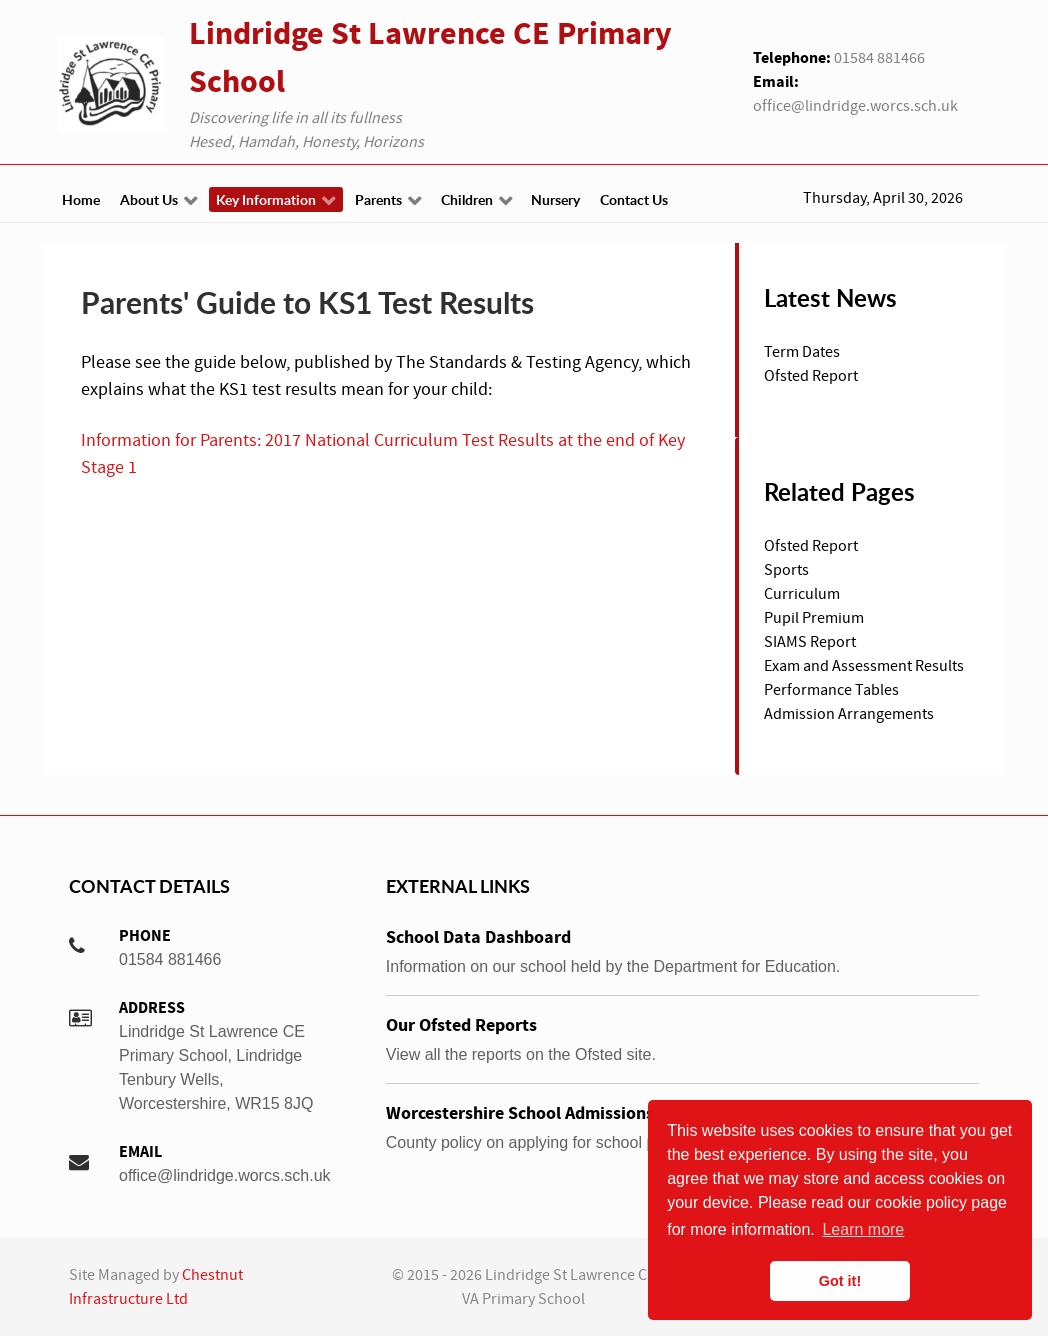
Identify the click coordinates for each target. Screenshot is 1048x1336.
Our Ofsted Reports (461, 1025)
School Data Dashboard (478, 937)
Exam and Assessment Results (864, 666)
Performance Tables (831, 690)
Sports (786, 570)
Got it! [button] (840, 1281)
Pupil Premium (814, 618)
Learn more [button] (863, 1229)
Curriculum (802, 594)
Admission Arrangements (849, 714)
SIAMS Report (810, 642)
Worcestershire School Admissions (520, 1113)
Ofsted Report (811, 546)
